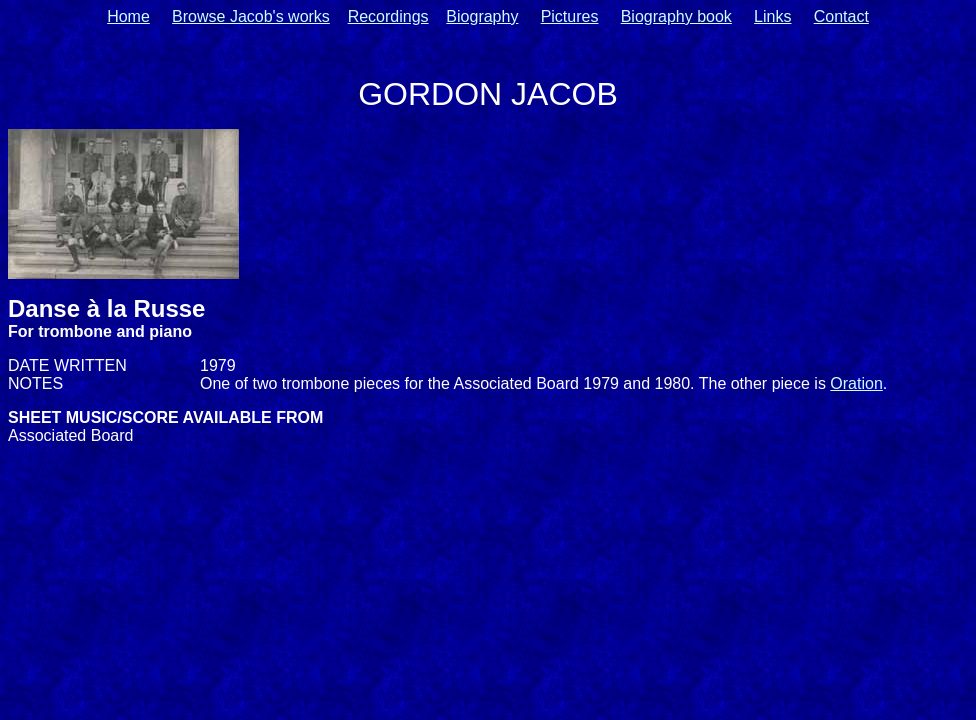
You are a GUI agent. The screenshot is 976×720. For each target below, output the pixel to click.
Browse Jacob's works (251, 16)
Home (128, 16)
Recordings (388, 16)
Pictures (570, 16)
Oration (856, 383)
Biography (482, 16)
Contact (841, 16)
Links (772, 16)
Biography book (676, 16)
